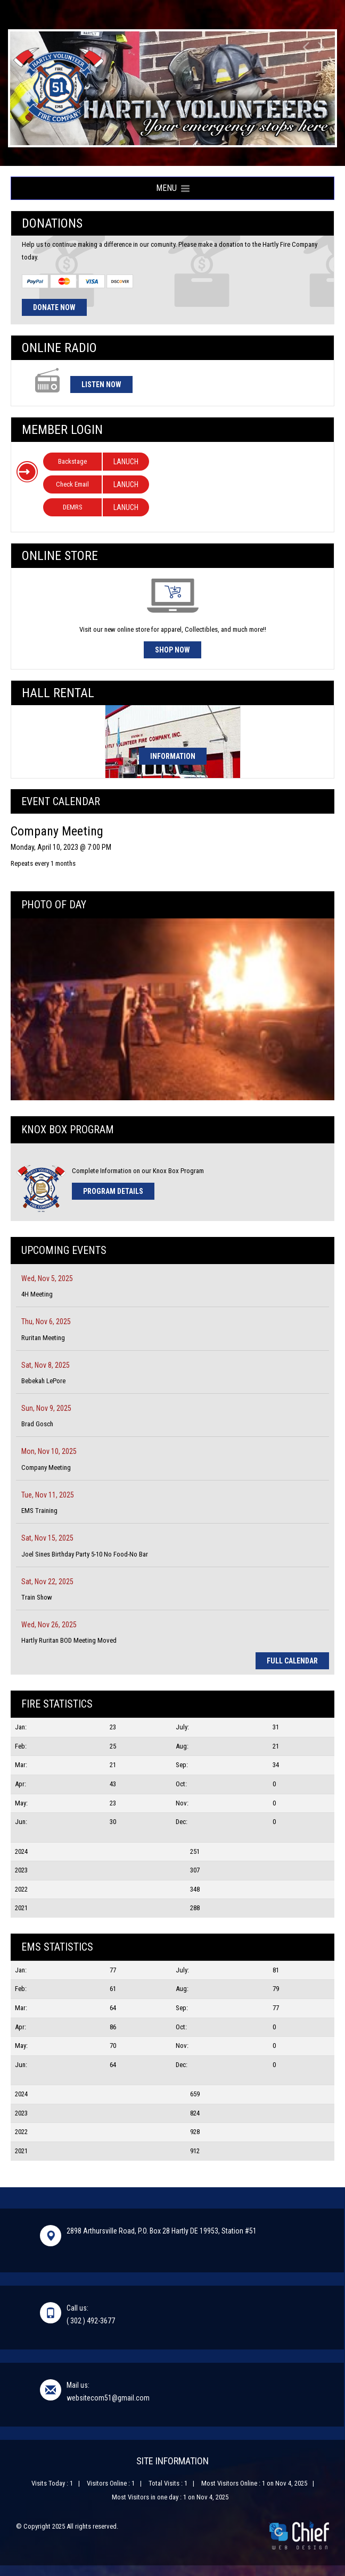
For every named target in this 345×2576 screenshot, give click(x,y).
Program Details (113, 1191)
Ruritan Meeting (43, 1338)
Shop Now (172, 650)
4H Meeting (37, 1294)
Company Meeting (46, 1467)
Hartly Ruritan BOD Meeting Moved (69, 1640)
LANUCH (125, 461)
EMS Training (39, 1511)
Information (172, 756)
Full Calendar (292, 1661)
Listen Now (101, 384)
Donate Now (54, 307)
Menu (173, 188)
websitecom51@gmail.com (108, 2398)
